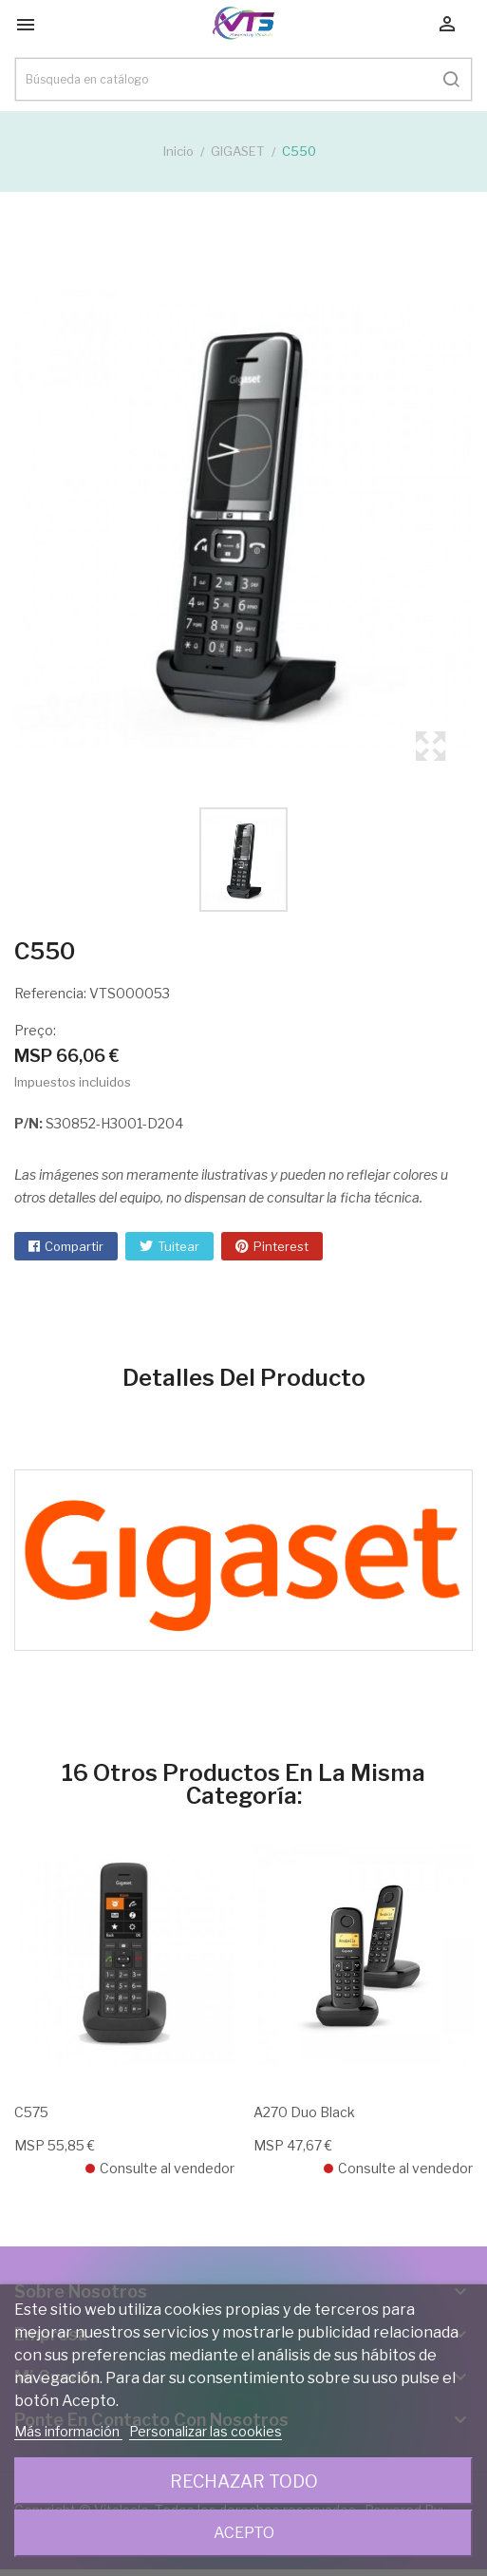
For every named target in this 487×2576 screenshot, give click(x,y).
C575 (31, 2112)
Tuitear (178, 1246)
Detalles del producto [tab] (243, 1378)
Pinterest (281, 1246)
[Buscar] (243, 79)
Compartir (74, 1246)
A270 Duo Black (304, 2112)
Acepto (244, 2533)
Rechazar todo (244, 2481)
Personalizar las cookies (205, 2431)
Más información (68, 2431)
